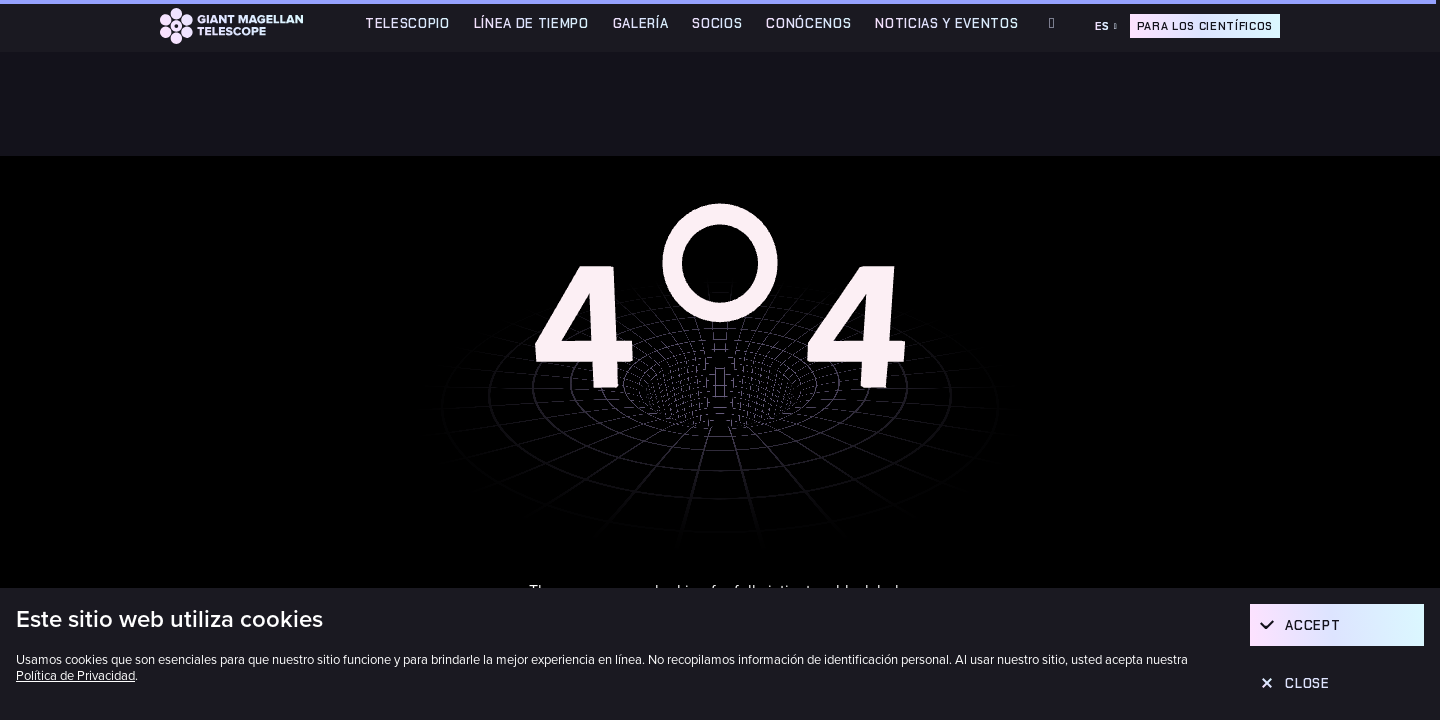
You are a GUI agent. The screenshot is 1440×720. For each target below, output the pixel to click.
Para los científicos (1205, 26)
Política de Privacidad (75, 676)
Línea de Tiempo (531, 23)
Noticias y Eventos (946, 23)
